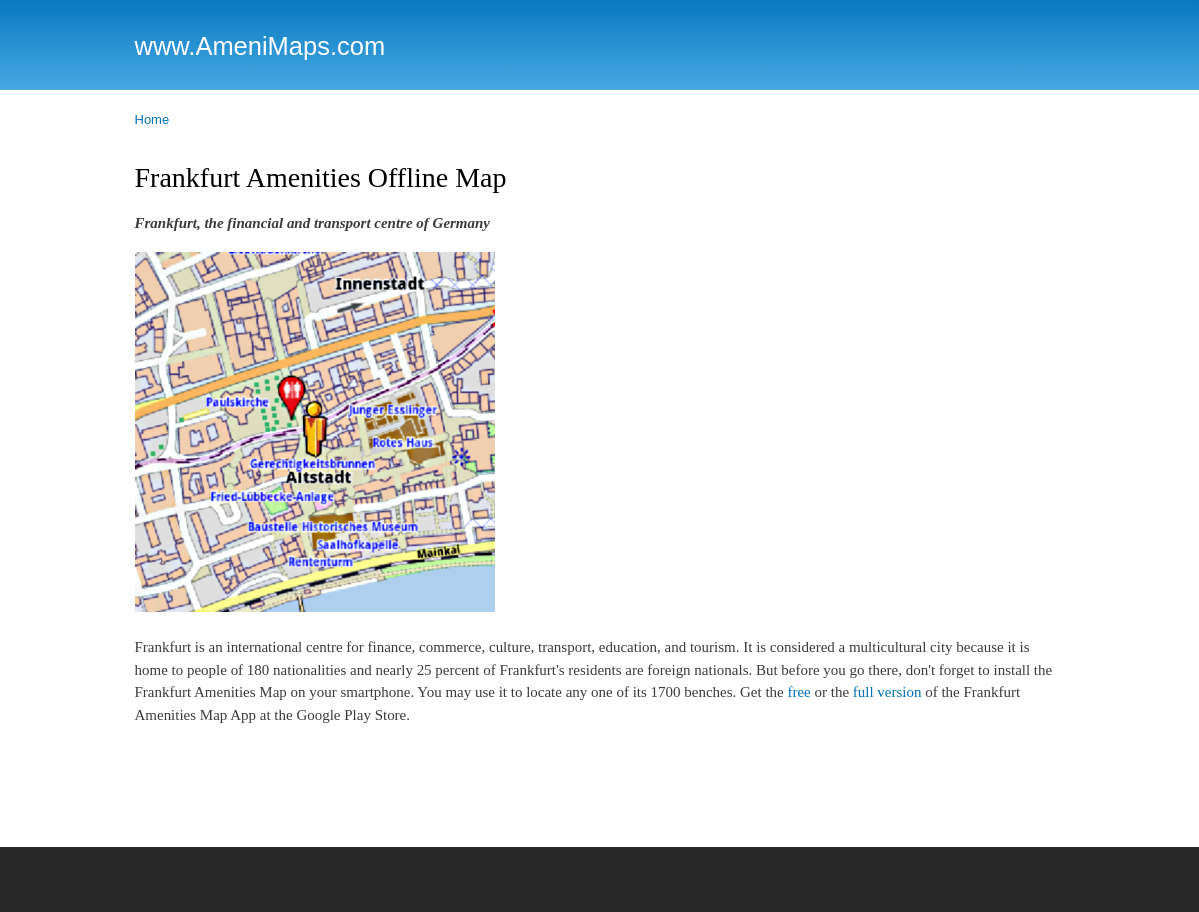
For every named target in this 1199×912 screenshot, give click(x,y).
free (798, 692)
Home (152, 119)
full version (887, 692)
